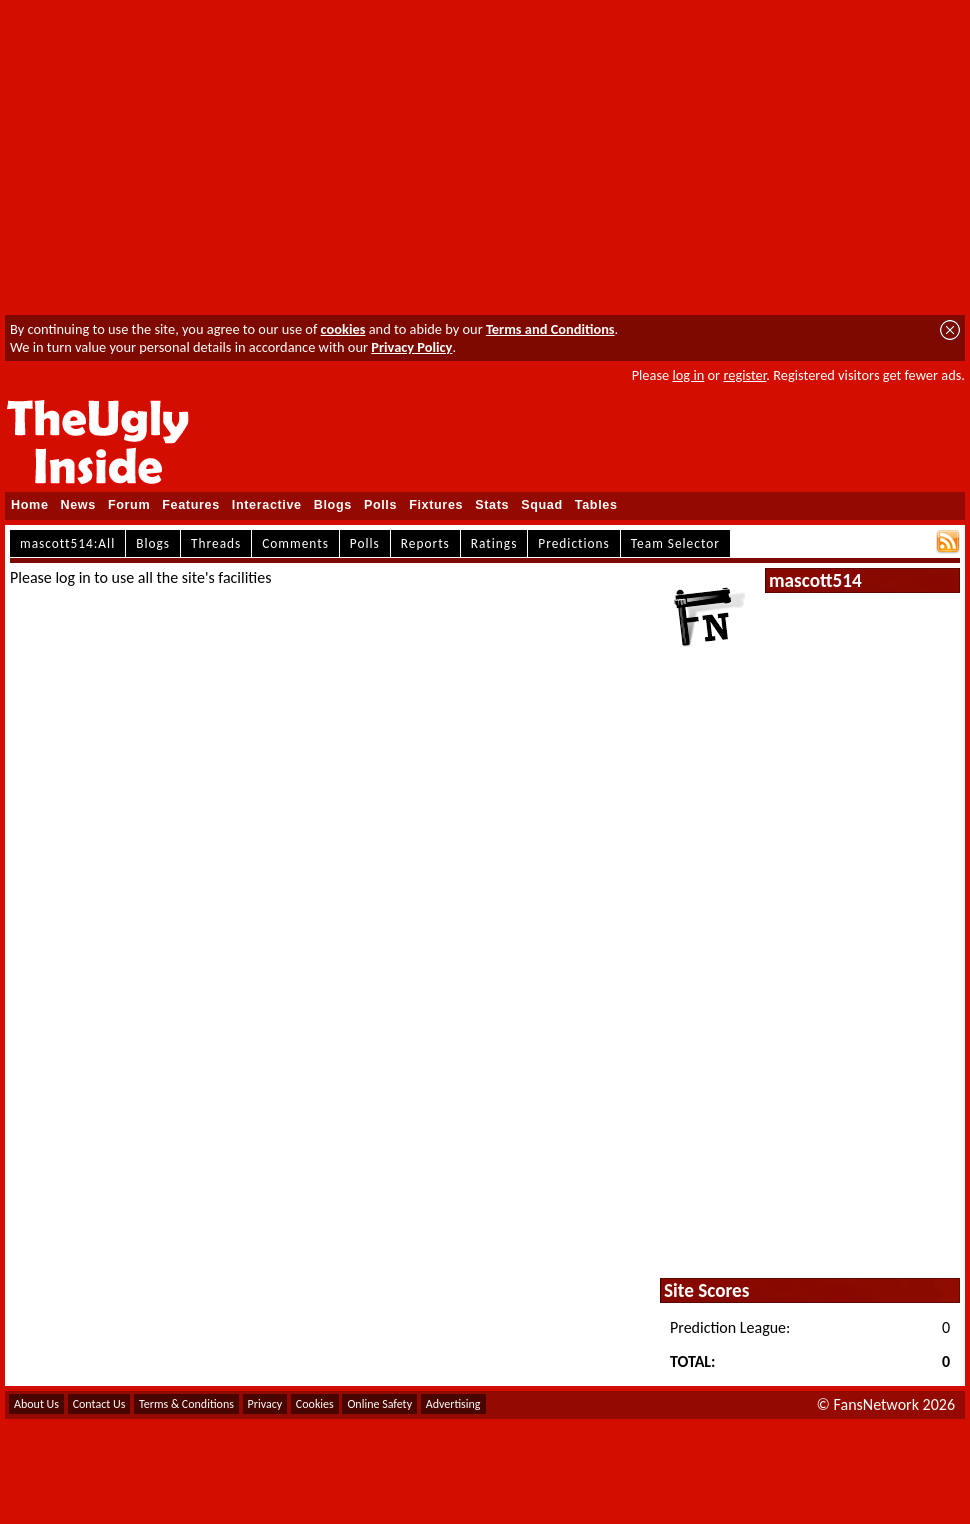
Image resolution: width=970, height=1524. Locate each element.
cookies (343, 329)
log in (688, 375)
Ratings (494, 543)
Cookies (315, 1404)
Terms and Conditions (550, 329)
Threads (216, 543)
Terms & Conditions (186, 1404)
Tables (596, 505)
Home (30, 505)
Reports (425, 543)
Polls (380, 505)
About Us (36, 1404)
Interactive (267, 505)
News (78, 505)
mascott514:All (67, 543)
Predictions (573, 543)
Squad (542, 505)
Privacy (265, 1404)
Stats (492, 505)
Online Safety (379, 1404)
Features (191, 505)
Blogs (333, 505)
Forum (129, 505)
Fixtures (436, 505)
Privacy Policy (411, 347)
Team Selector (675, 543)
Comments (295, 543)
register (744, 375)
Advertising (453, 1404)
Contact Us (99, 1404)
